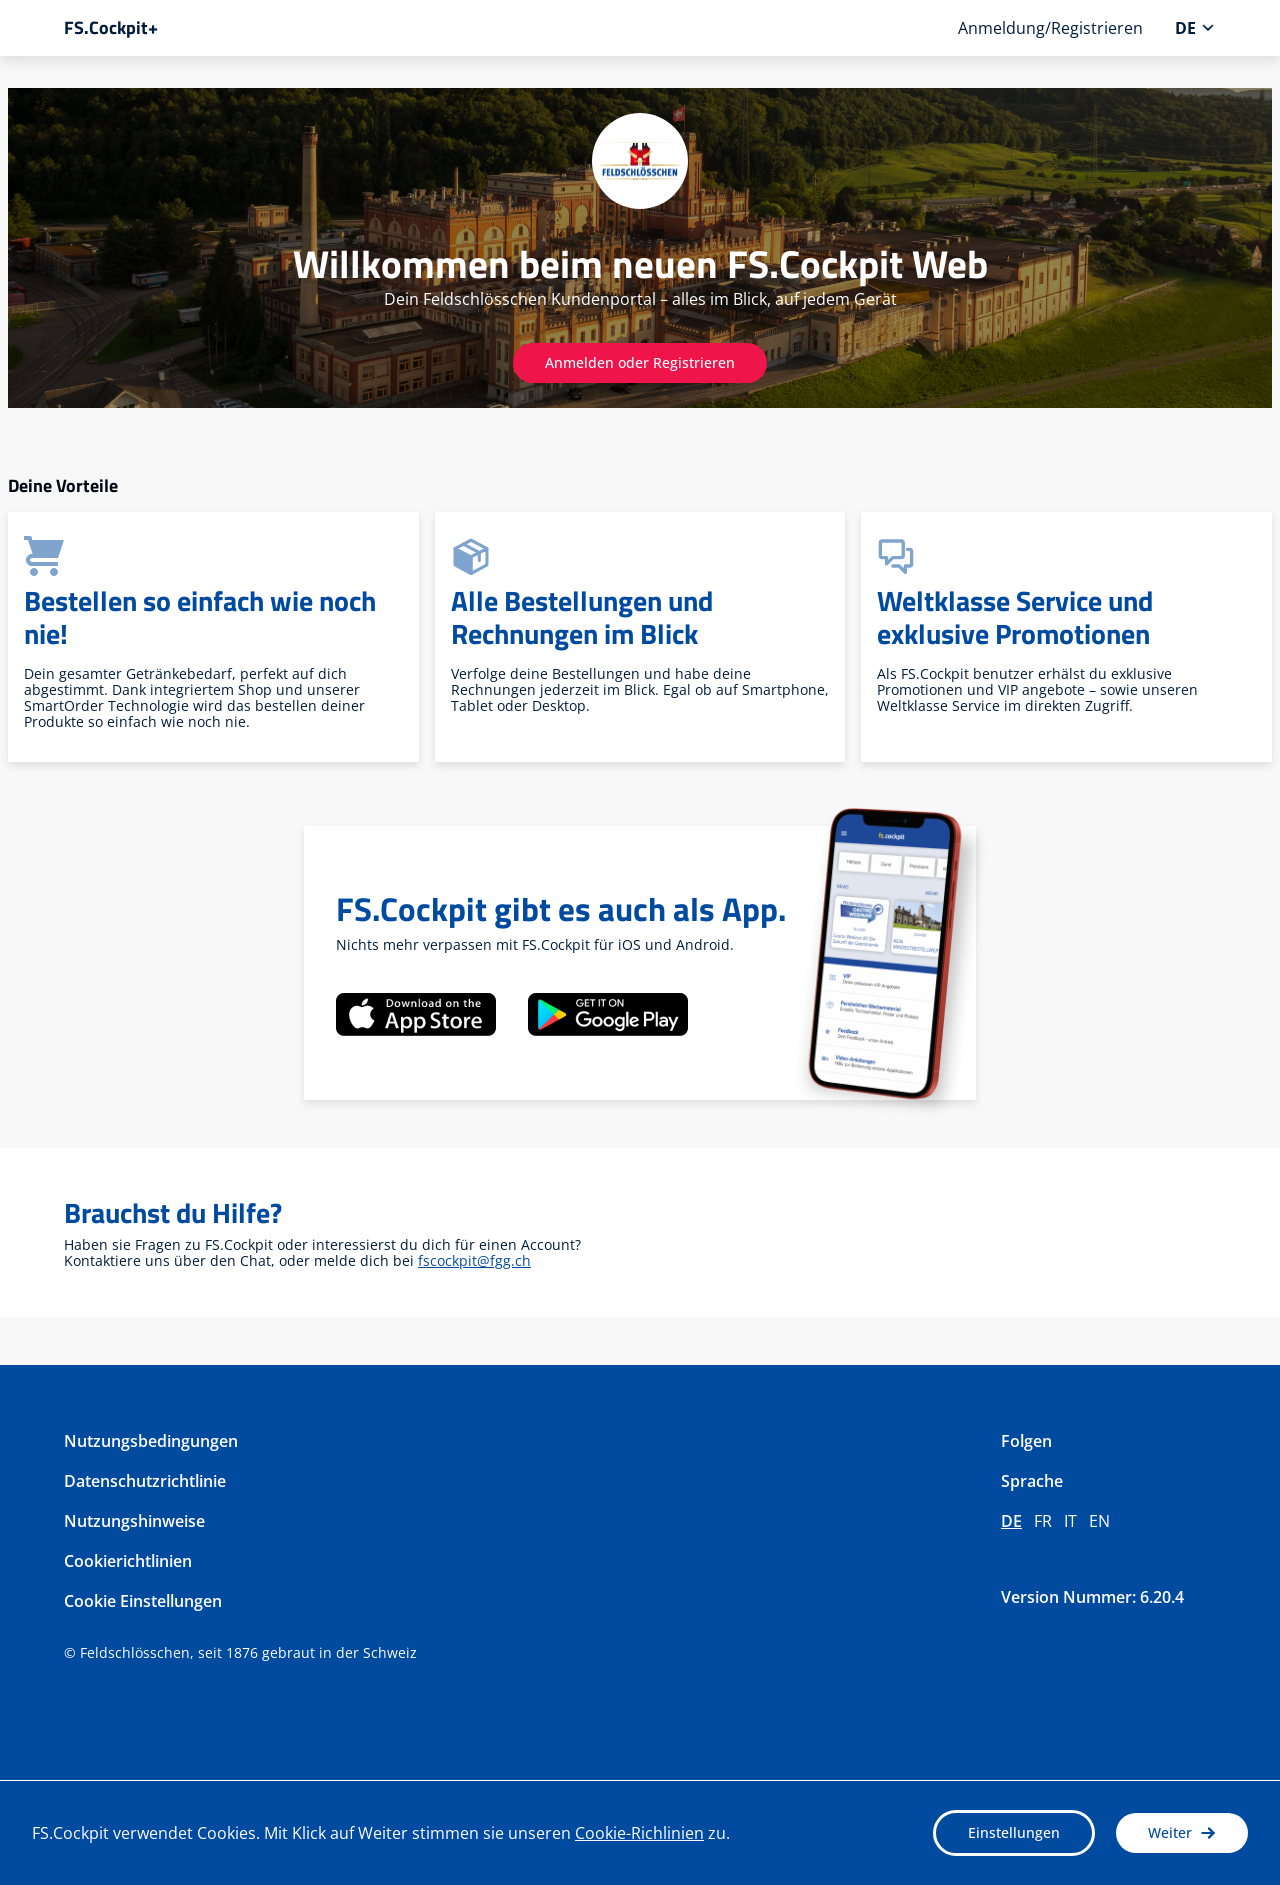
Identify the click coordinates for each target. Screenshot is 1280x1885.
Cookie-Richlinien (639, 1833)
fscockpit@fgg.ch (474, 1260)
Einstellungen (1014, 1832)
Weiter (1182, 1832)
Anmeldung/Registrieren (1050, 28)
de (1011, 1521)
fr (1043, 1521)
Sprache (1032, 1481)
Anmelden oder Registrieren (640, 362)
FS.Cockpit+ (111, 27)
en (1099, 1521)
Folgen (1026, 1441)
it (1070, 1521)
